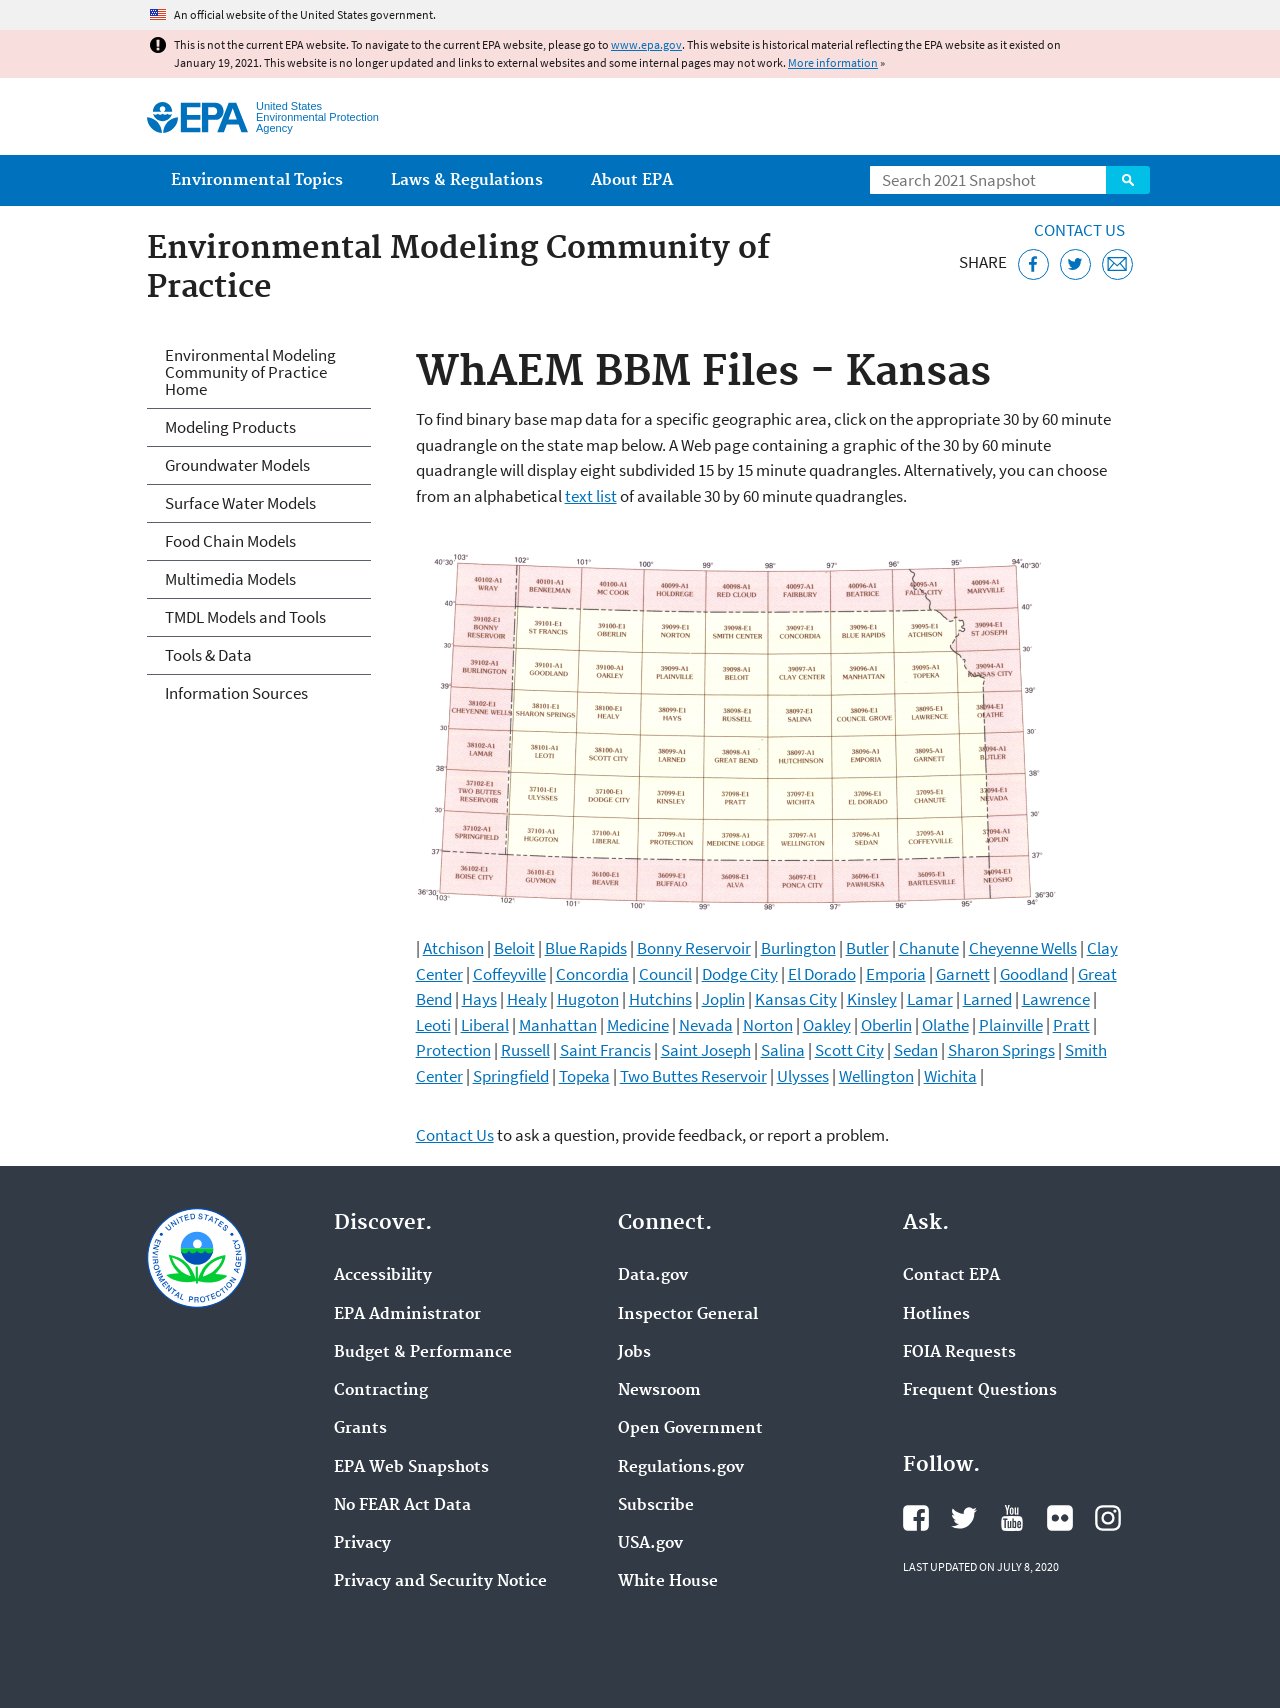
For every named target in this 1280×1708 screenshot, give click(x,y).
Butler (867, 948)
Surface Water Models (240, 503)
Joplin (723, 999)
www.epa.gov (646, 44)
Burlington (798, 948)
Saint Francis (605, 1050)
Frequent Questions (980, 1391)
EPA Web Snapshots (411, 1468)
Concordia (592, 974)
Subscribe (656, 1506)
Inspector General (688, 1315)
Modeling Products (230, 427)
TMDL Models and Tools (245, 617)
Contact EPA (951, 1276)
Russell (525, 1050)
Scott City (849, 1050)
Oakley (827, 1025)
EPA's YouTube (1012, 1518)
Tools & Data (208, 655)
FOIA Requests (959, 1353)
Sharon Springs (1001, 1050)
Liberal (485, 1025)
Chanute (929, 948)
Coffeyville (509, 974)
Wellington (876, 1076)
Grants (360, 1429)
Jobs (634, 1353)
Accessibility (383, 1276)
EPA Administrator (407, 1315)
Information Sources (236, 693)
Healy (527, 999)
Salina (783, 1050)
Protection (453, 1050)
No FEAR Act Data (402, 1506)
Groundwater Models (237, 465)
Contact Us (1079, 230)
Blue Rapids (586, 948)
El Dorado (822, 974)
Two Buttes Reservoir (693, 1076)
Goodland (1034, 974)
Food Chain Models (230, 541)
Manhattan (558, 1025)
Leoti (433, 1025)
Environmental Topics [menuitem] (257, 180)
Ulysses (803, 1076)
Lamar (930, 999)
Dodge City (740, 974)
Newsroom (659, 1391)
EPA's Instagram (1108, 1518)
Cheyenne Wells (1023, 948)
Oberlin (886, 1025)
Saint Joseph (706, 1050)
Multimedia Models (230, 579)
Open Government (690, 1429)
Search (1128, 180)
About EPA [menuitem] (632, 180)
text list (591, 496)
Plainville (1011, 1025)
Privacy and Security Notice (440, 1582)
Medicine (638, 1025)
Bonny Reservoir (694, 948)
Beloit (514, 948)
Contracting (381, 1391)
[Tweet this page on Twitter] (1075, 264)
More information (833, 62)
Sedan (916, 1050)
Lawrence (1056, 999)
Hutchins (660, 999)
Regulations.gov (681, 1468)
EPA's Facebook (916, 1518)
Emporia (896, 974)
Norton (768, 1025)
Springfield (511, 1076)
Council (665, 974)
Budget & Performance (423, 1353)
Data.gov (653, 1276)
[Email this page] (1117, 264)
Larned (987, 999)
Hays (479, 999)
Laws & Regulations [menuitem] (467, 180)
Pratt (1071, 1025)
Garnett (963, 974)
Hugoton (588, 999)
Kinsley (872, 999)
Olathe (945, 1025)
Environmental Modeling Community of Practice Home (250, 372)
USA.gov (650, 1544)
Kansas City (796, 999)
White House (668, 1582)
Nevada (706, 1025)
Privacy (362, 1544)
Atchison (453, 948)
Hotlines (936, 1315)
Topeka (584, 1076)
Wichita (950, 1076)
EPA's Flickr (1060, 1518)
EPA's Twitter (964, 1518)
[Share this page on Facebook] (1033, 264)
